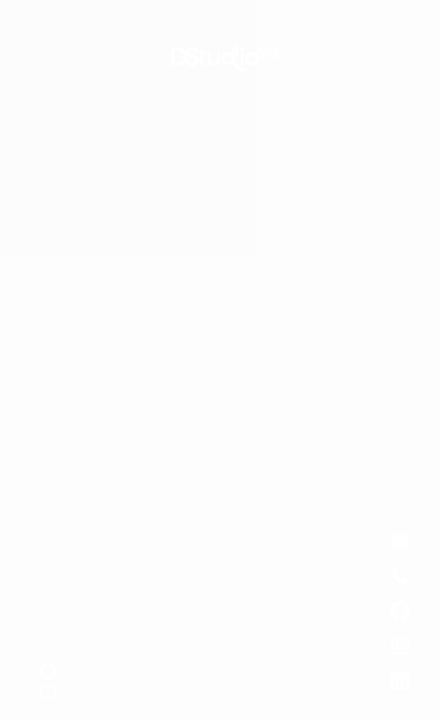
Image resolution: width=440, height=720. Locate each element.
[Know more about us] (400, 611)
